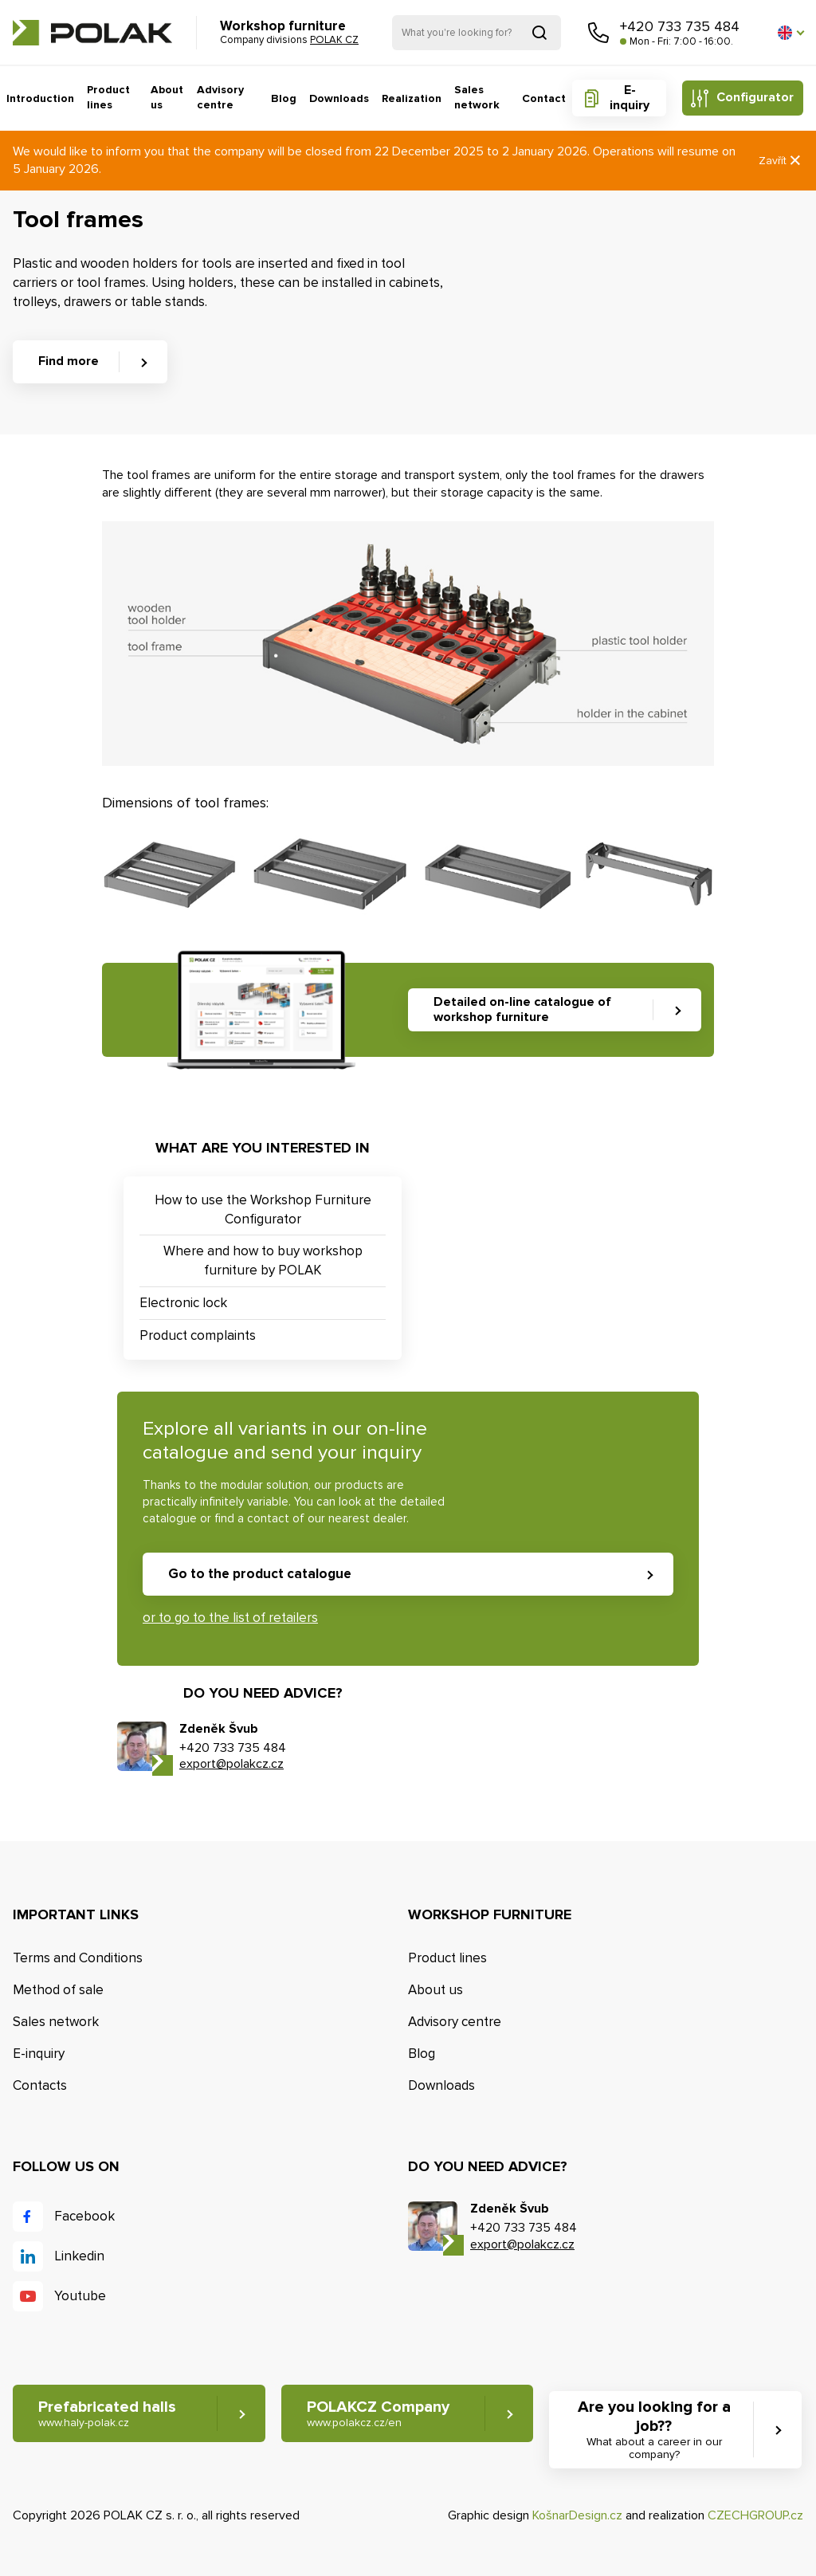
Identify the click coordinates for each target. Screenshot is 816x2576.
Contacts (40, 2085)
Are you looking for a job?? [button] (654, 2430)
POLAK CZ (92, 32)
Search (539, 32)
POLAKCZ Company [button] (378, 2413)
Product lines (108, 97)
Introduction (40, 98)
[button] (790, 33)
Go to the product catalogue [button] (259, 1573)
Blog (283, 98)
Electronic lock (183, 1302)
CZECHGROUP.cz (755, 2515)
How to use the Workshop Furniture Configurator (263, 1209)
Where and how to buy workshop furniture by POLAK (263, 1260)
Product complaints (197, 1335)
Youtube (80, 2295)
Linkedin (79, 2256)
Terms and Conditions (78, 1958)
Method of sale (58, 1989)
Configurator (755, 97)
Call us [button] (598, 32)
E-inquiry (629, 97)
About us (167, 97)
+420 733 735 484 (680, 26)
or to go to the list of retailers (230, 1617)
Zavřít (781, 160)
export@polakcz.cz (231, 1764)
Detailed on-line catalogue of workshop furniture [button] (522, 1009)
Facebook (84, 2216)
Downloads (339, 98)
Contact (544, 98)
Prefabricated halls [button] (107, 2413)
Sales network (477, 97)
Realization (411, 98)
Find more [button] (68, 361)
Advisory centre (220, 97)
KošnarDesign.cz (577, 2515)
